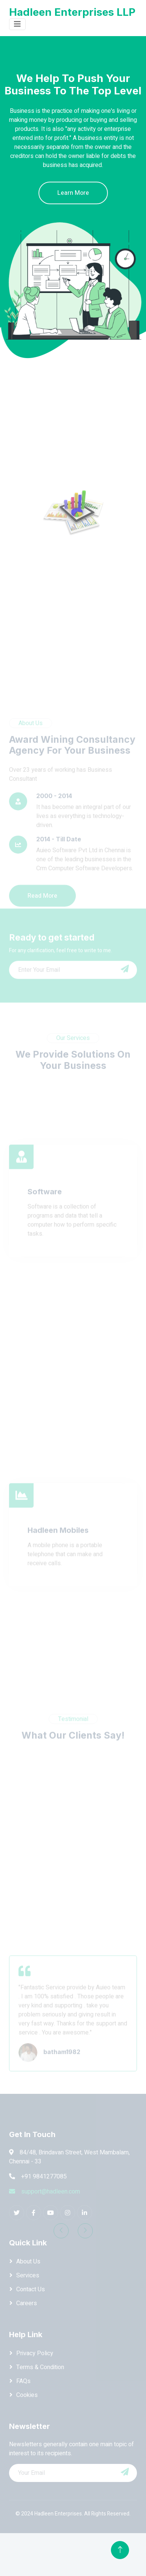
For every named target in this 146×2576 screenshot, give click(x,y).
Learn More (73, 192)
